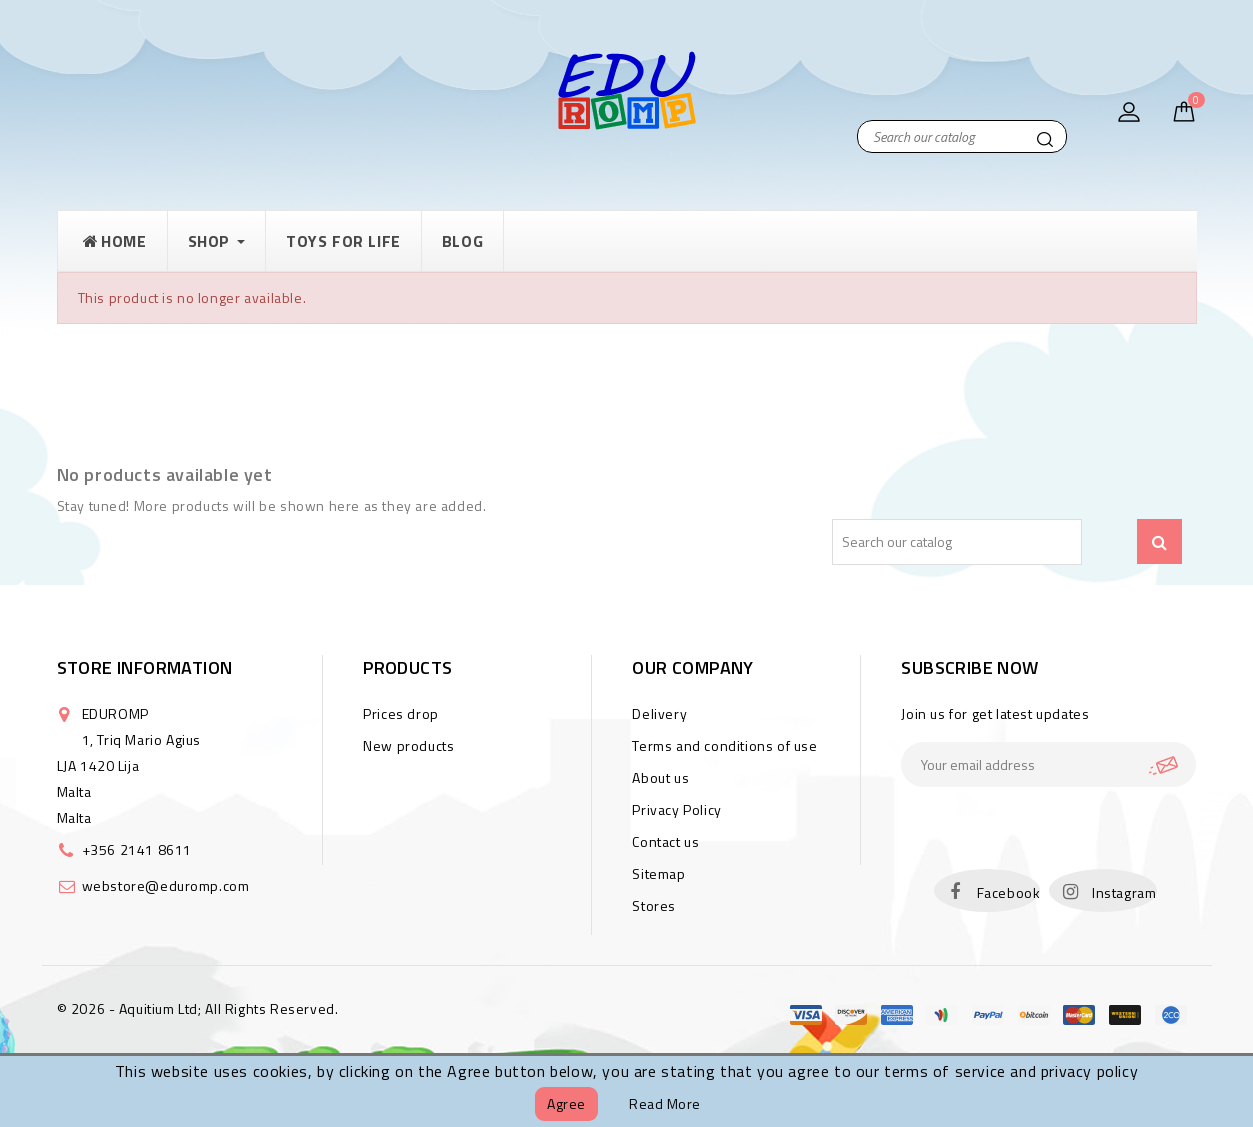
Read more (665, 1103)
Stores (654, 905)
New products (408, 745)
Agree (566, 1103)
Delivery (659, 713)
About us (660, 777)
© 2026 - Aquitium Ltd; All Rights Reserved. (198, 1008)
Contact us (665, 841)
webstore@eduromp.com (166, 885)
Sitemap (658, 873)
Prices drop (401, 713)
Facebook (1009, 892)
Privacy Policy (676, 809)
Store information (145, 667)
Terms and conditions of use (724, 745)
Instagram (1124, 892)
